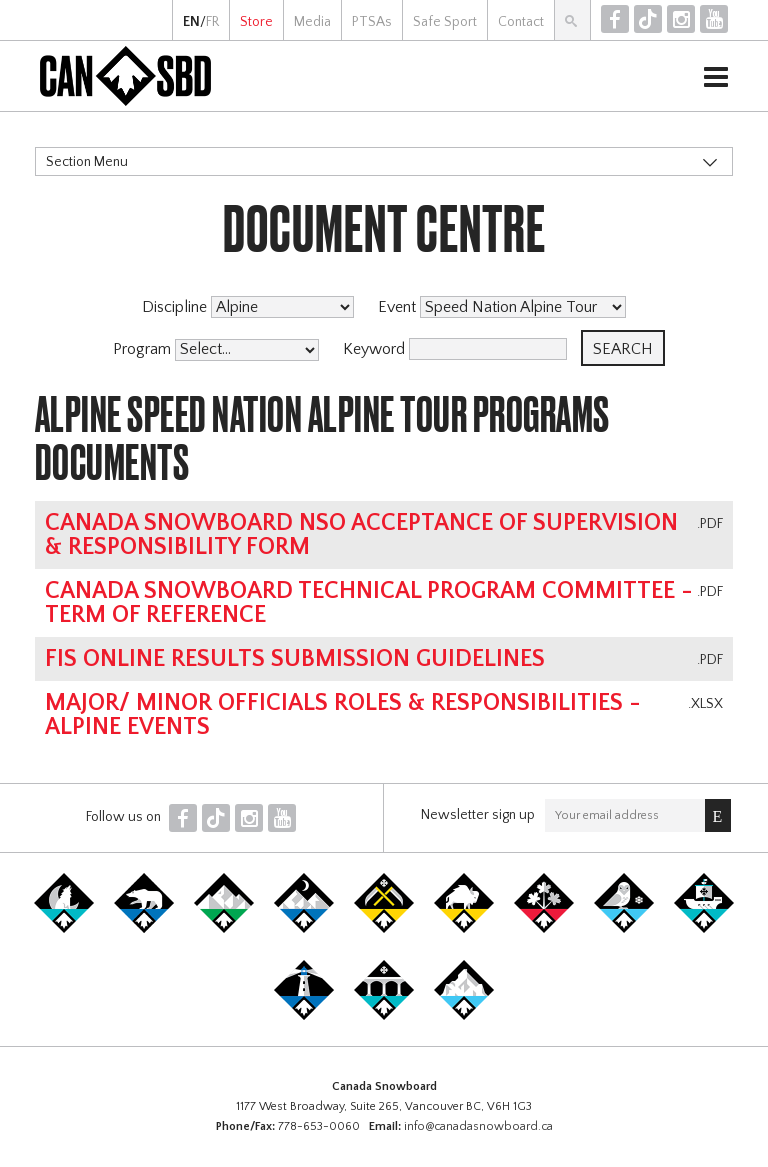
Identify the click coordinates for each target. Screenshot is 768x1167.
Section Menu (87, 162)
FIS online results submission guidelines (295, 659)
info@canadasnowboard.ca (478, 1126)
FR (212, 22)
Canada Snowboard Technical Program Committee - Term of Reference (369, 603)
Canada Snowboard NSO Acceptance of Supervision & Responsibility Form (361, 535)
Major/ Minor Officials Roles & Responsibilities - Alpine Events (343, 715)
